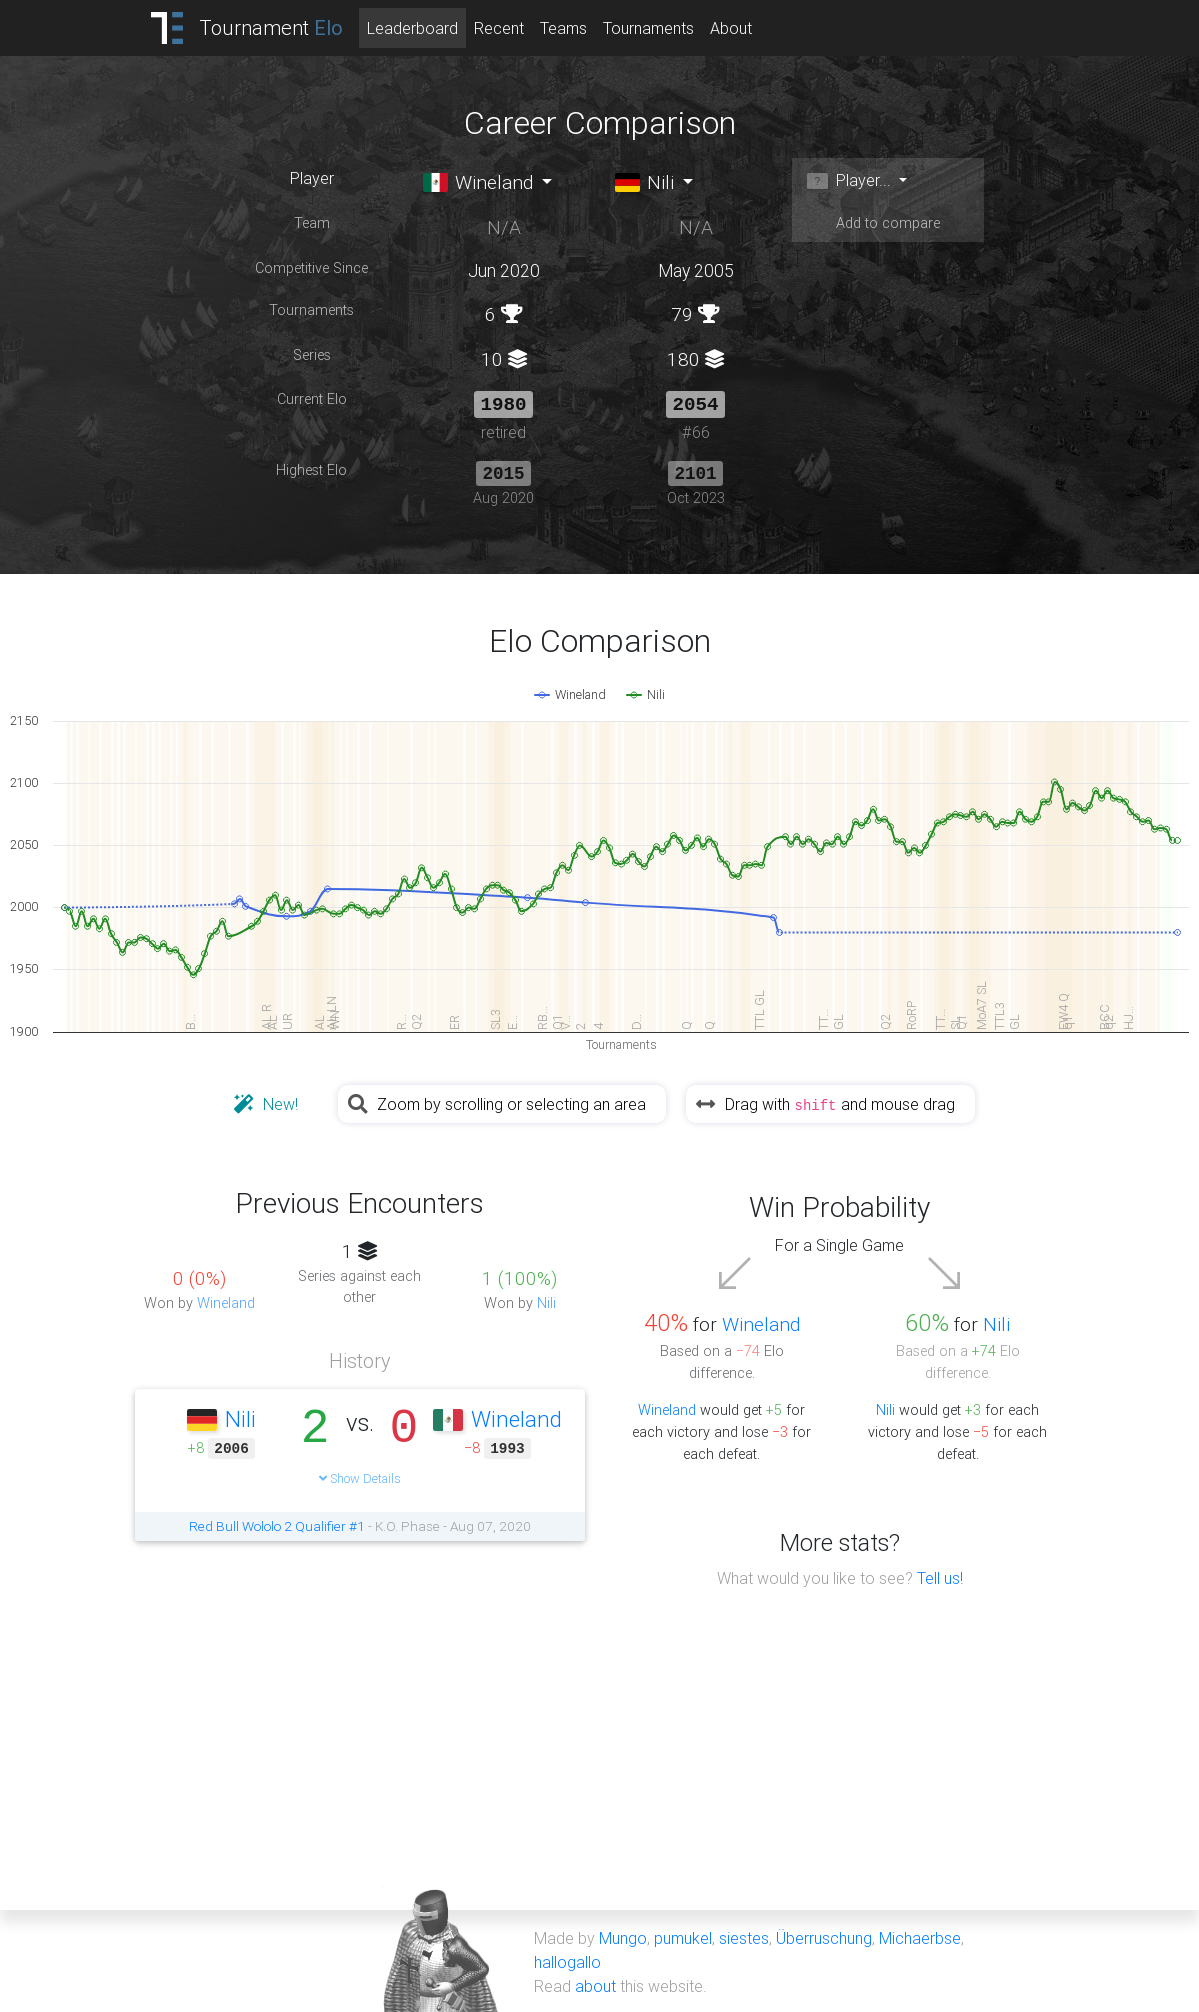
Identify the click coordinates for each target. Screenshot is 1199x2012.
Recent (499, 28)
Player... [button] (849, 180)
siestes (744, 1936)
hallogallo (567, 1960)
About (731, 28)
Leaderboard (412, 28)
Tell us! (940, 1576)
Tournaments (648, 28)
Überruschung (824, 1936)
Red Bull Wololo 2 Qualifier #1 (277, 1524)
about (595, 1984)
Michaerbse (920, 1936)
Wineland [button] (478, 182)
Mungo (623, 1936)
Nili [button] (645, 182)
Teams (563, 28)
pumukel (683, 1936)
